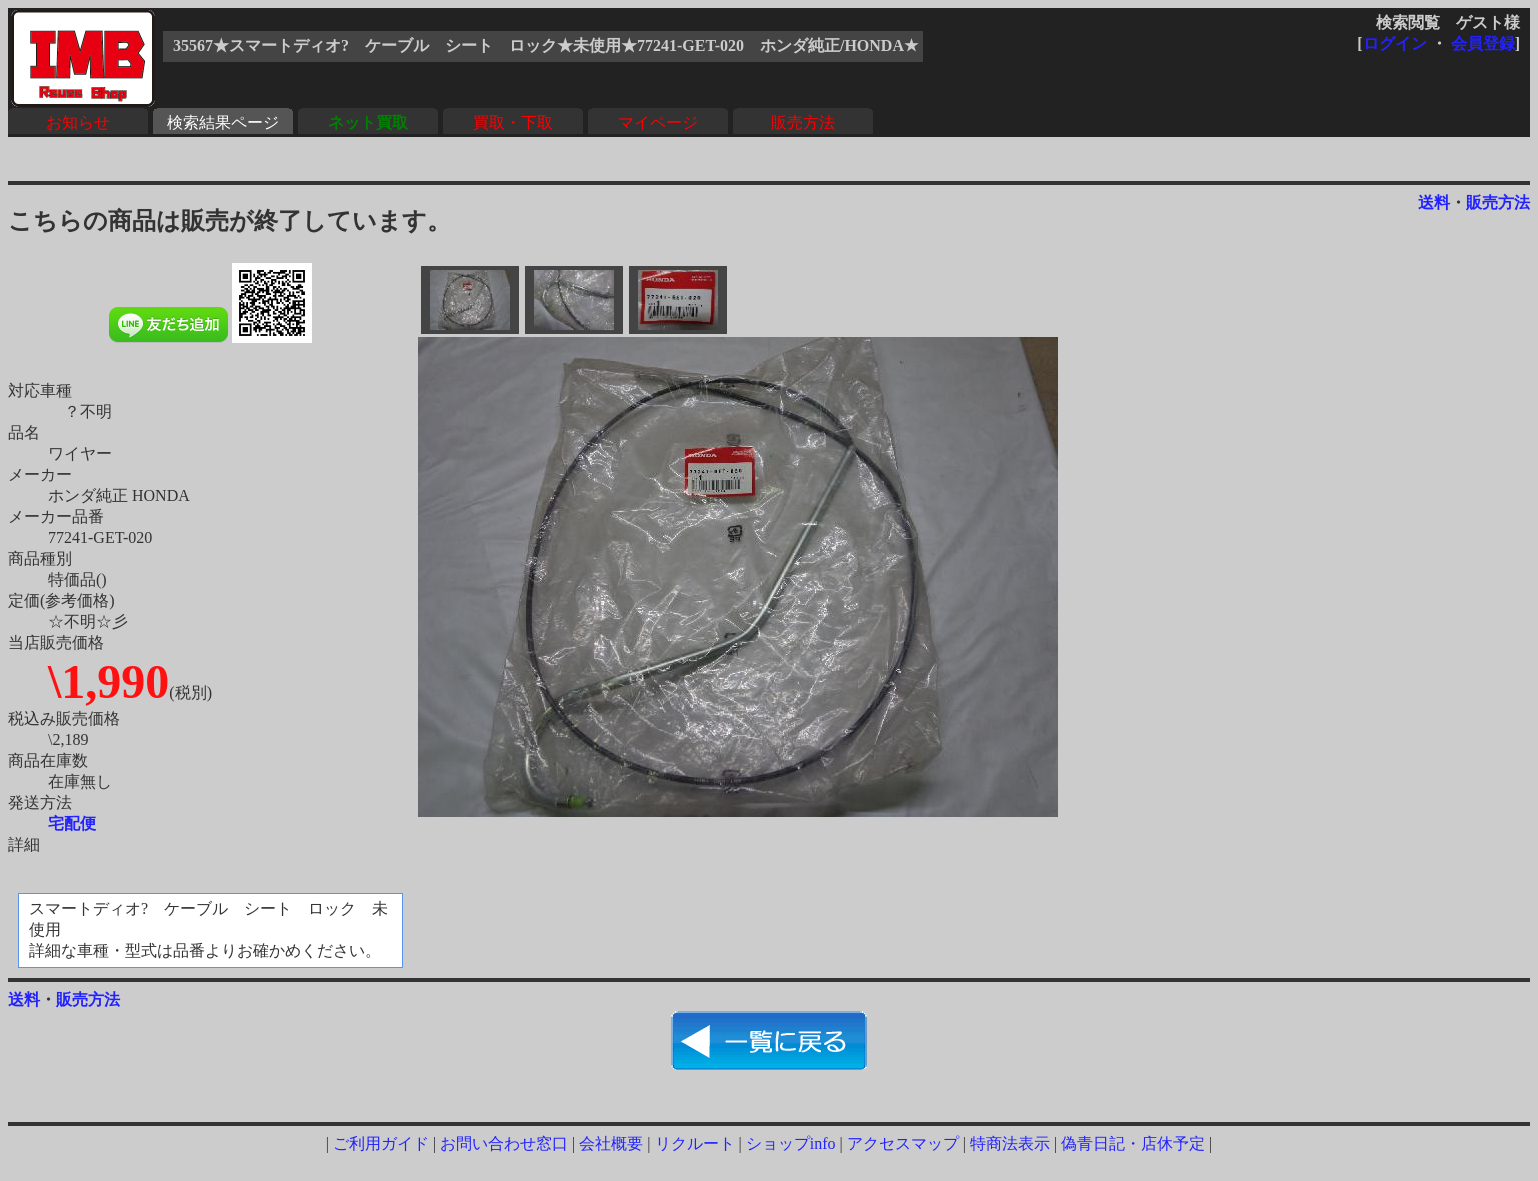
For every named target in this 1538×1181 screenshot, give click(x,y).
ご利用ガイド (381, 1143)
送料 (1434, 202)
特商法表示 (1010, 1143)
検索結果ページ (223, 122)
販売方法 (803, 122)
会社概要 (611, 1143)
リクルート (695, 1143)
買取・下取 (513, 122)
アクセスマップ (903, 1143)
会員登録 (1483, 43)
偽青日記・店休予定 (1133, 1143)
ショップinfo (791, 1143)
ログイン (1395, 43)
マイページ (658, 122)
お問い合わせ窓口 (504, 1143)
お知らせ (78, 122)
